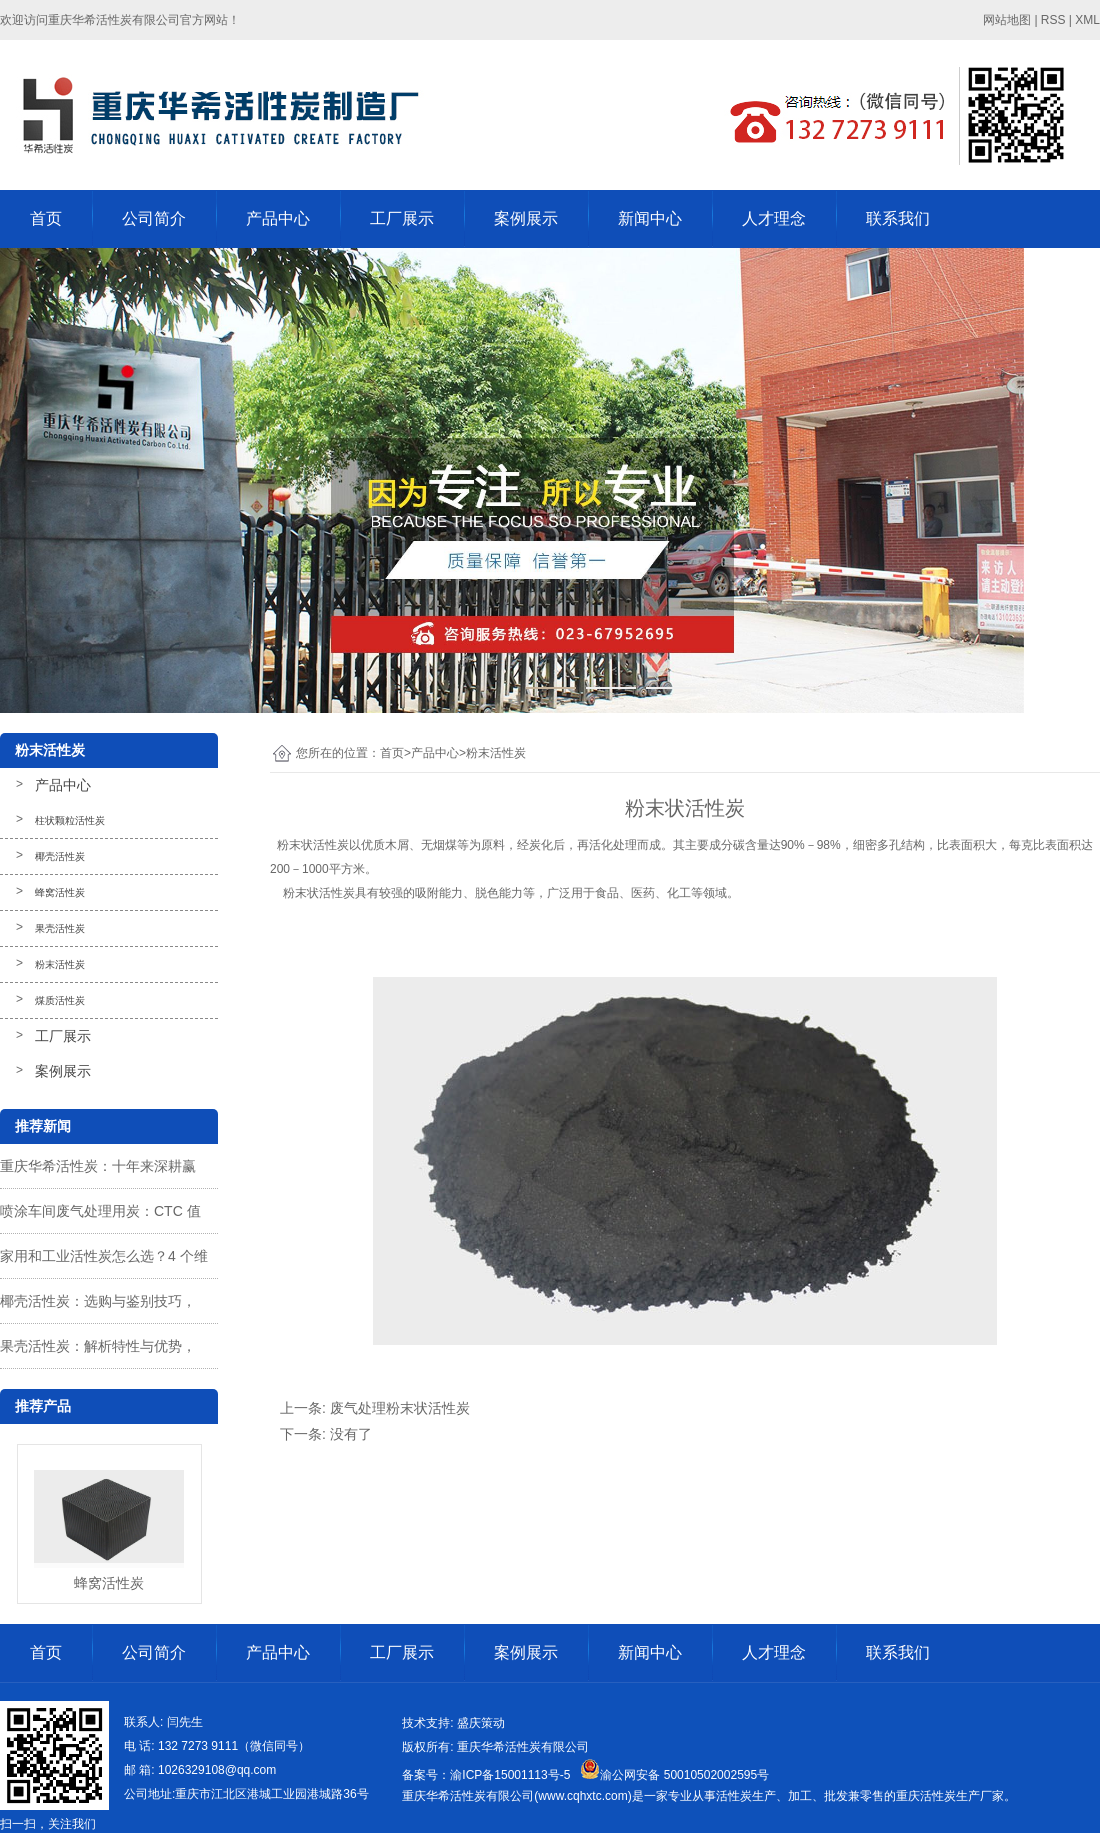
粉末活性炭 (60, 964)
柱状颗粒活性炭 (70, 820)
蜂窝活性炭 (60, 892)
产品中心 (278, 218)
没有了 (351, 1434)
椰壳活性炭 (60, 856)
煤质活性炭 (60, 1000)
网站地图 (1007, 20)
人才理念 (774, 218)
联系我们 (898, 218)
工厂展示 (402, 218)
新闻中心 (650, 218)
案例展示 (526, 218)
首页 (46, 218)
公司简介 (154, 218)
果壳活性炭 (60, 928)
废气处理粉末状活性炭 (400, 1408)
